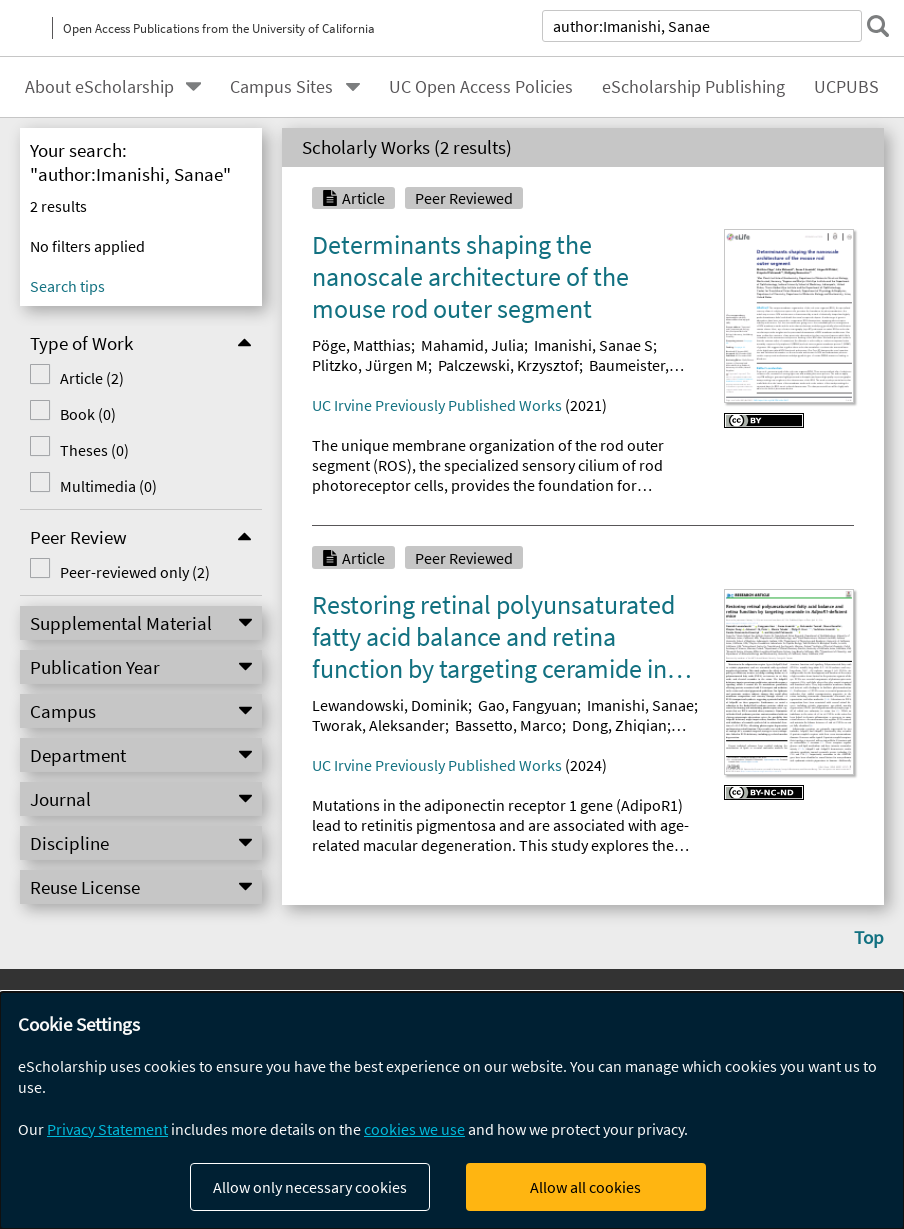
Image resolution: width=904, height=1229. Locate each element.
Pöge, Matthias (361, 345)
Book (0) (88, 414)
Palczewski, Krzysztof (508, 365)
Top (869, 937)
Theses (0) (94, 450)
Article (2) (92, 378)
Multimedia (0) (108, 486)
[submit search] (878, 26)
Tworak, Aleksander (378, 725)
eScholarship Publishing (693, 87)
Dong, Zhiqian (619, 725)
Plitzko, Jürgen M (370, 365)
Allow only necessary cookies (310, 1187)
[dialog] (452, 1110)
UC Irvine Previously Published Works (437, 405)
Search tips (67, 286)
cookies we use (414, 1129)
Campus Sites (281, 87)
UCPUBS (846, 87)
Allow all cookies (585, 1187)
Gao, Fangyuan (527, 705)
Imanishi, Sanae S (593, 345)
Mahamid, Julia (472, 345)
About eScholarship (99, 87)
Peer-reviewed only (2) (135, 572)
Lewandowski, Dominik (390, 705)
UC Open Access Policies (481, 87)
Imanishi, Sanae (640, 705)
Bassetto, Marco (508, 725)
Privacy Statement (107, 1129)
